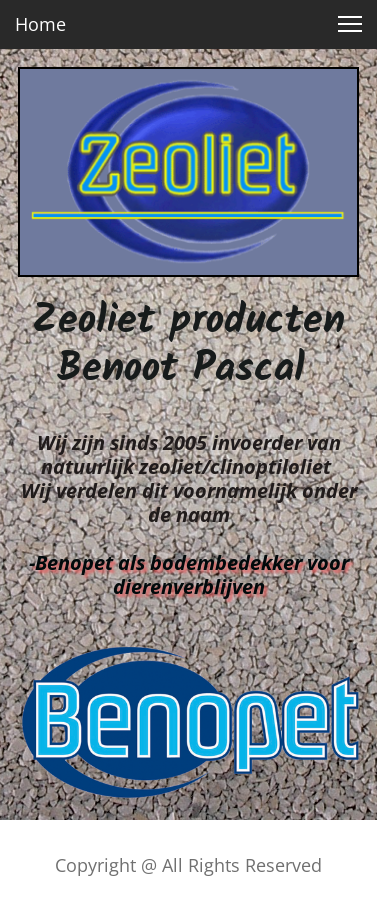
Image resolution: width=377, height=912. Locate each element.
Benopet (74, 562)
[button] (350, 24)
